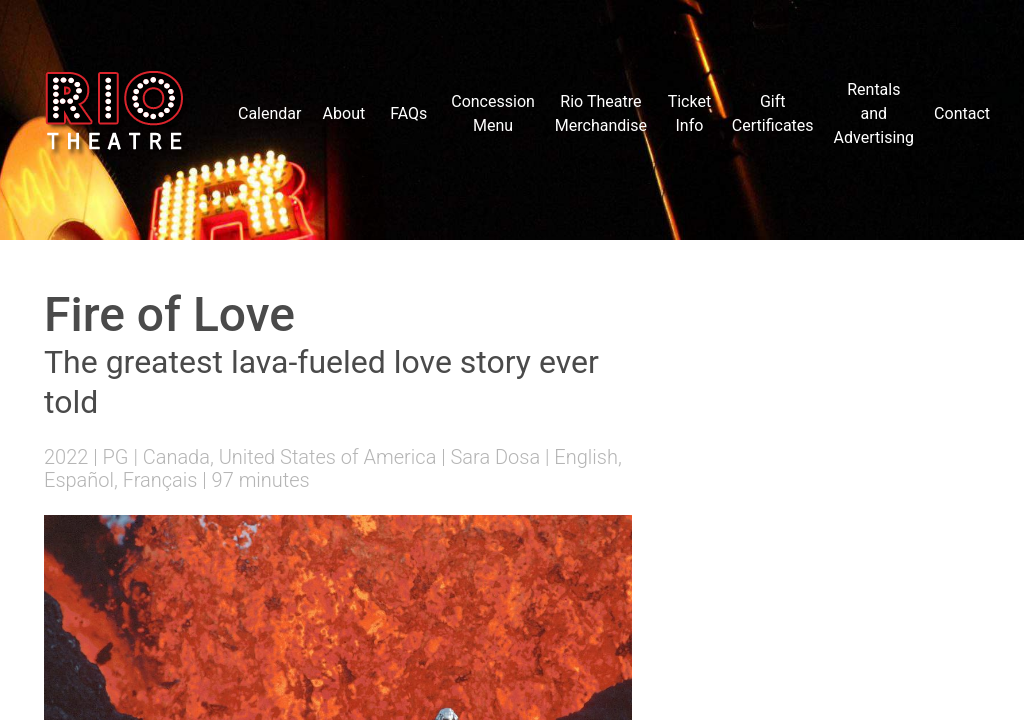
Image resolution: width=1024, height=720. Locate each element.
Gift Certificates (773, 113)
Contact (962, 113)
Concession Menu (493, 113)
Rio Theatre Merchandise (601, 113)
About (344, 113)
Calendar (269, 113)
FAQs (408, 113)
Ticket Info (689, 113)
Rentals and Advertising (874, 113)
